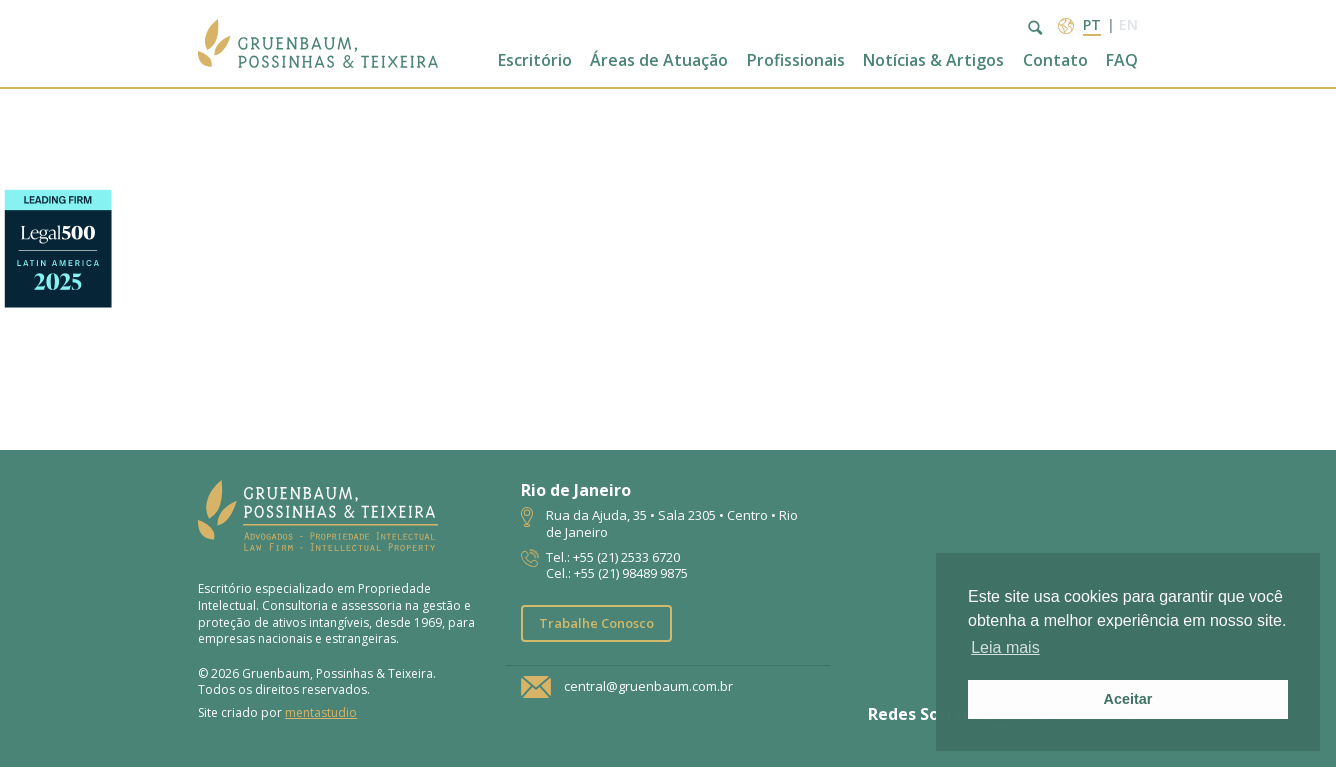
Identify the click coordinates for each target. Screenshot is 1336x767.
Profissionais (796, 60)
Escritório (535, 60)
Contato (1055, 60)
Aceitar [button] (1128, 699)
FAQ (1122, 60)
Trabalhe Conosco (596, 623)
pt (1092, 24)
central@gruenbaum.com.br (648, 687)
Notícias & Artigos (933, 60)
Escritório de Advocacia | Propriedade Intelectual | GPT (318, 43)
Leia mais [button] (1005, 647)
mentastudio (321, 712)
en (1128, 24)
